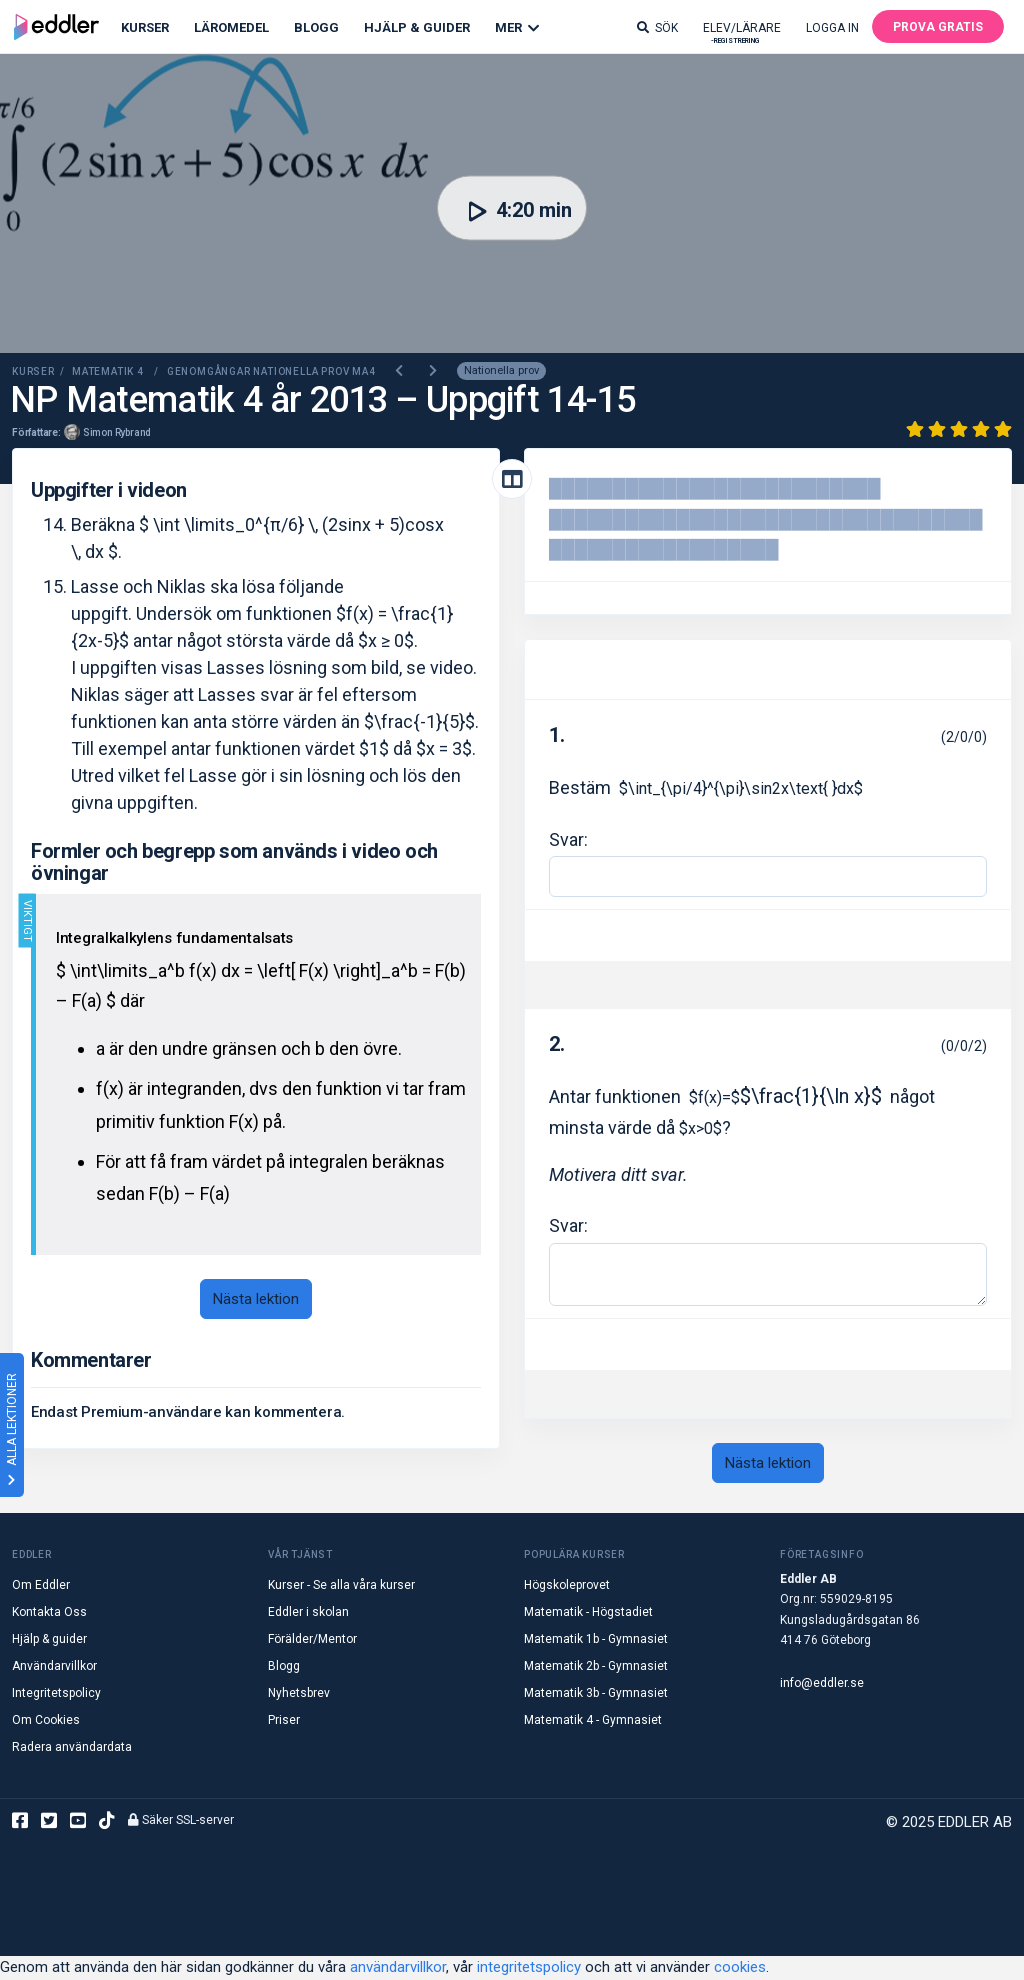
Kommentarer (91, 1362)
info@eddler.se (822, 1684)
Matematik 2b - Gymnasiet (596, 1667)
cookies (740, 1968)
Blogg (316, 27)
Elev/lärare (742, 32)
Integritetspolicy (56, 1694)
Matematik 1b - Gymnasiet (596, 1640)
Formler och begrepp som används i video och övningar (234, 863)
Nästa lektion (256, 1300)
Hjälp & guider (49, 1640)
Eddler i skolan (308, 1613)
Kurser (145, 27)
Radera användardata (72, 1748)
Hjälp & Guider (417, 27)
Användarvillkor (54, 1667)
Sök (657, 28)
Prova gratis (938, 27)
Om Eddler (41, 1586)
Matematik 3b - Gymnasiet (596, 1694)
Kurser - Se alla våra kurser (341, 1586)
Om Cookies (46, 1721)
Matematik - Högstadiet (588, 1613)
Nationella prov (501, 372)
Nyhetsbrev (299, 1694)
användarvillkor (398, 1968)
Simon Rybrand (117, 433)
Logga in (832, 28)
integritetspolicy (529, 1968)
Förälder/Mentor (312, 1640)
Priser (284, 1721)
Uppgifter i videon (109, 491)
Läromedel (231, 27)
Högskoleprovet (567, 1586)
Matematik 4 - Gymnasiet (593, 1721)
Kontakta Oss (49, 1613)
